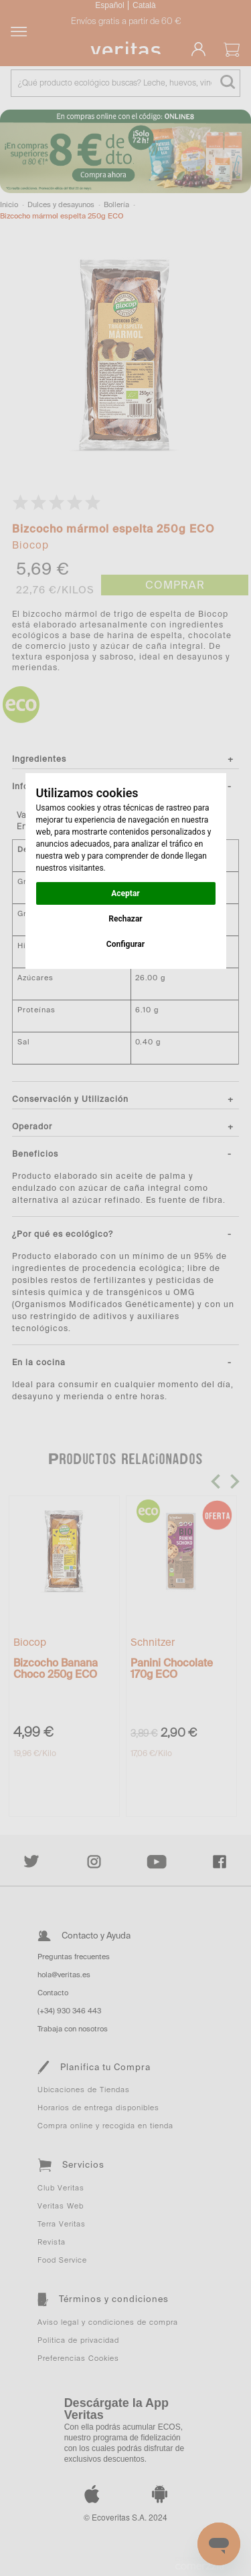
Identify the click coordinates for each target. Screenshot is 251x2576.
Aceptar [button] (125, 893)
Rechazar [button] (125, 918)
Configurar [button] (125, 944)
